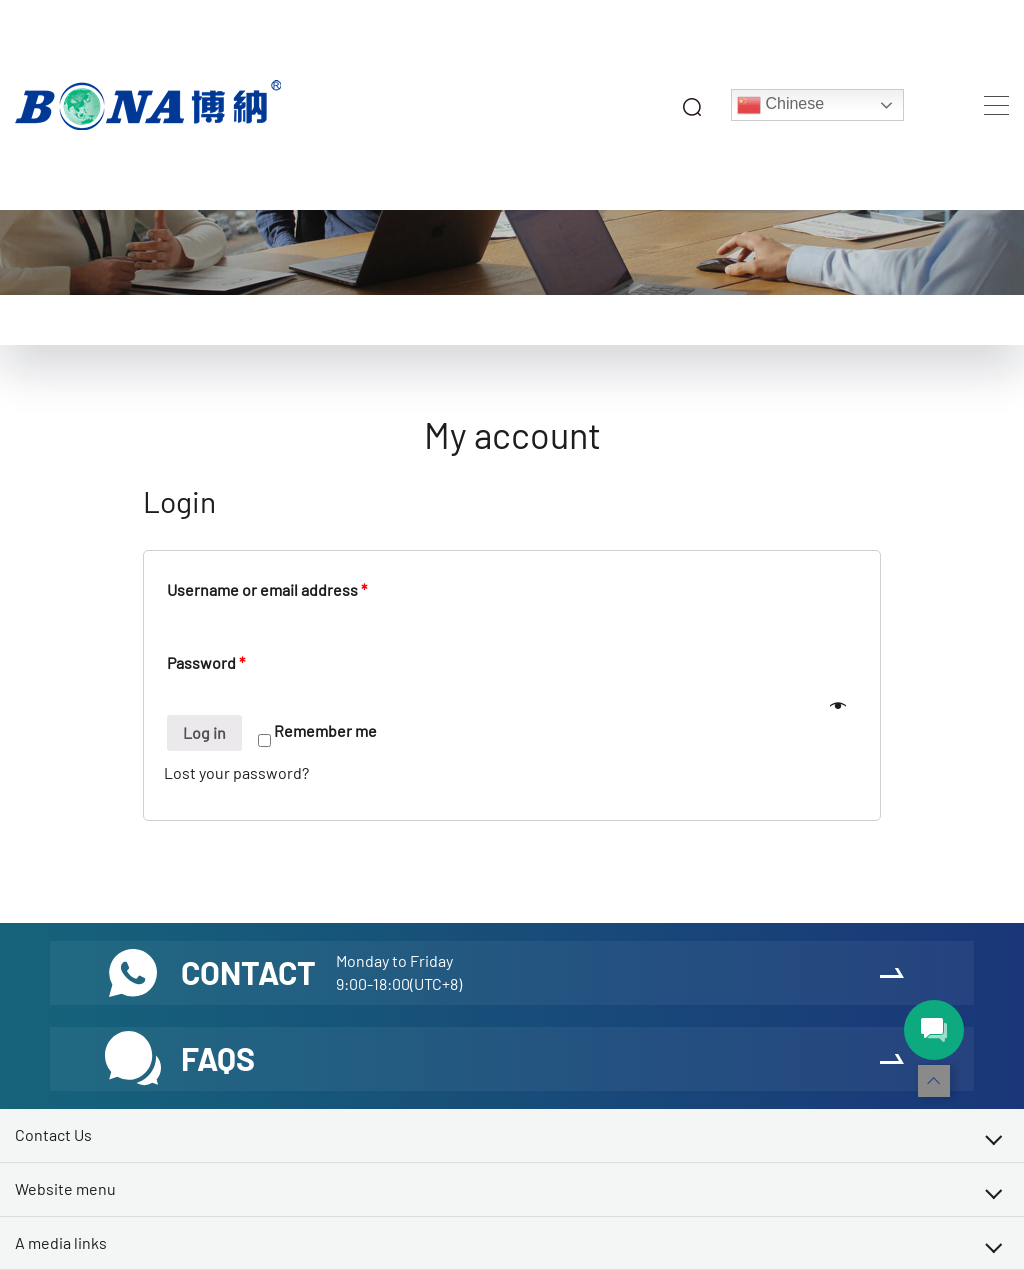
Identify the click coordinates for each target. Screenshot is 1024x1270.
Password (206, 662)
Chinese (780, 105)
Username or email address (267, 589)
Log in (204, 732)
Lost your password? (236, 772)
